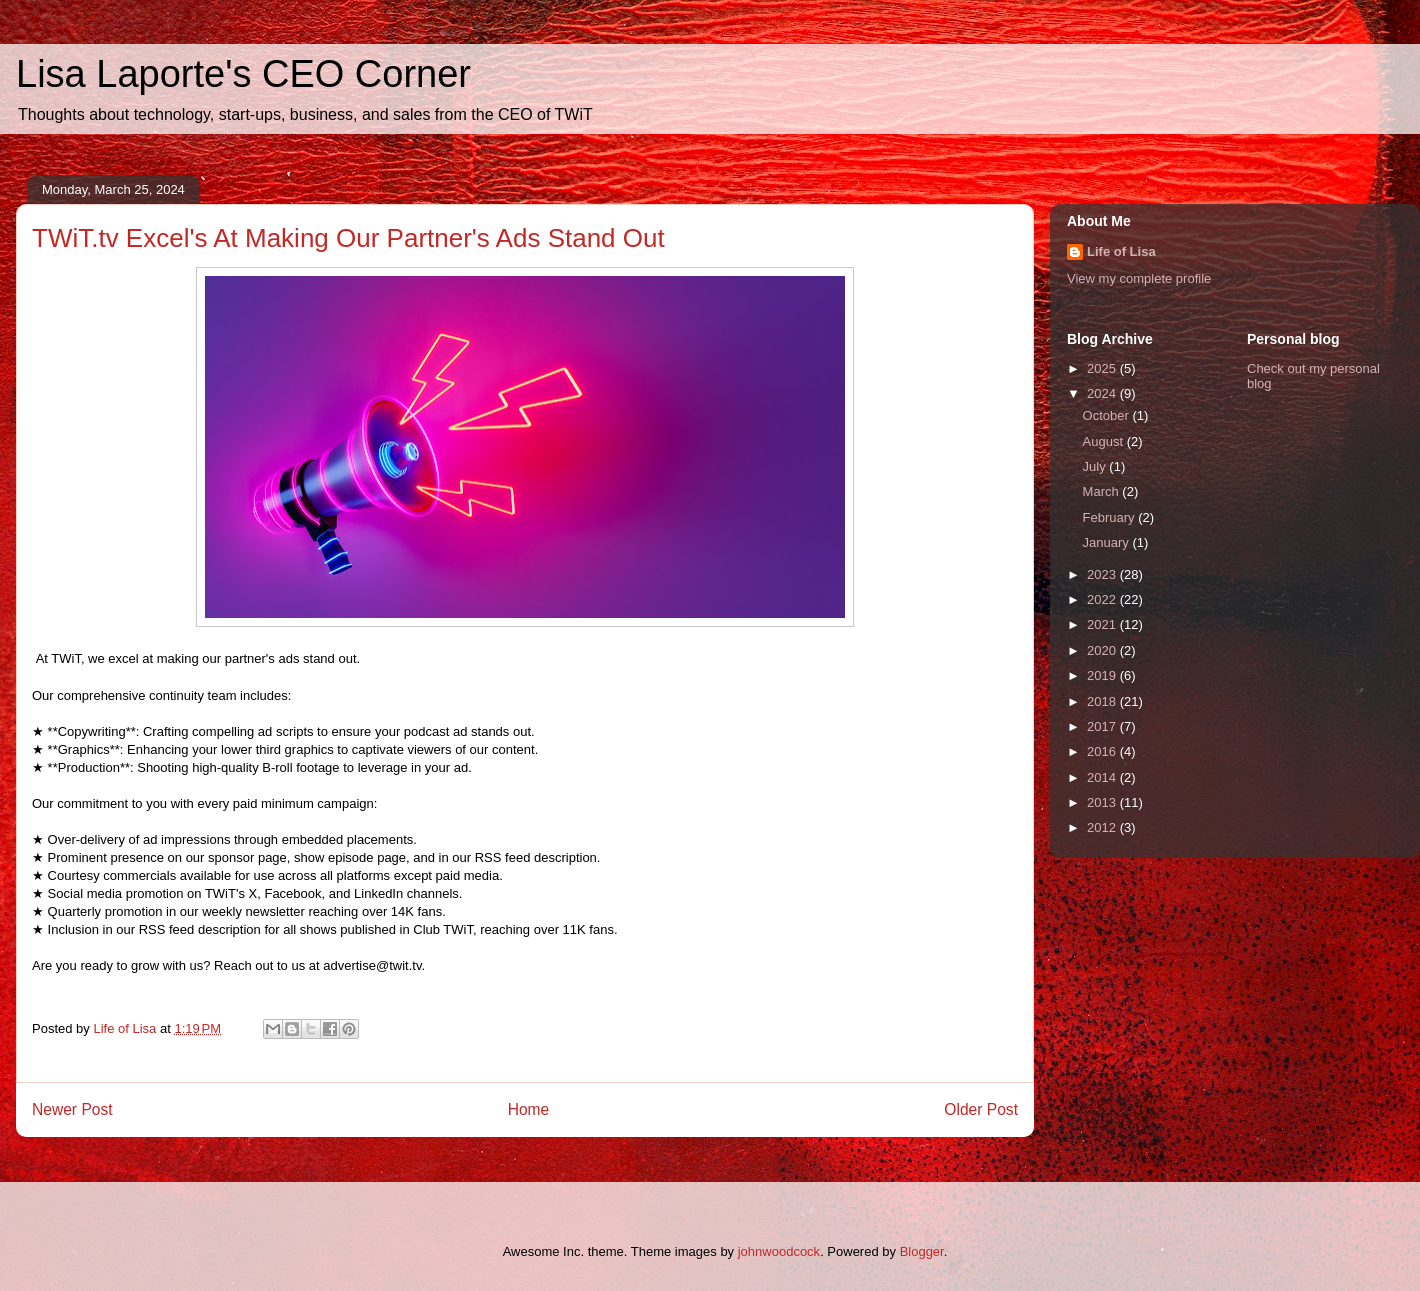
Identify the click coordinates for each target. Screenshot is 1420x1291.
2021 (1103, 624)
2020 (1103, 650)
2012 (1103, 827)
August (1105, 441)
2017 (1103, 726)
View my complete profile (1139, 278)
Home (529, 1109)
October (1108, 415)
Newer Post (72, 1109)
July (1096, 466)
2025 (1103, 368)
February (1111, 517)
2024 (1103, 393)
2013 (1103, 802)
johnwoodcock (779, 1251)
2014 (1103, 777)
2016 (1103, 751)
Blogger (922, 1251)
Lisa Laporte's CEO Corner (243, 74)
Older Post (981, 1109)
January (1108, 542)
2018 (1103, 701)
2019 (1103, 675)
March (1103, 491)
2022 (1103, 599)
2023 (1103, 574)
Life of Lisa (1121, 251)
